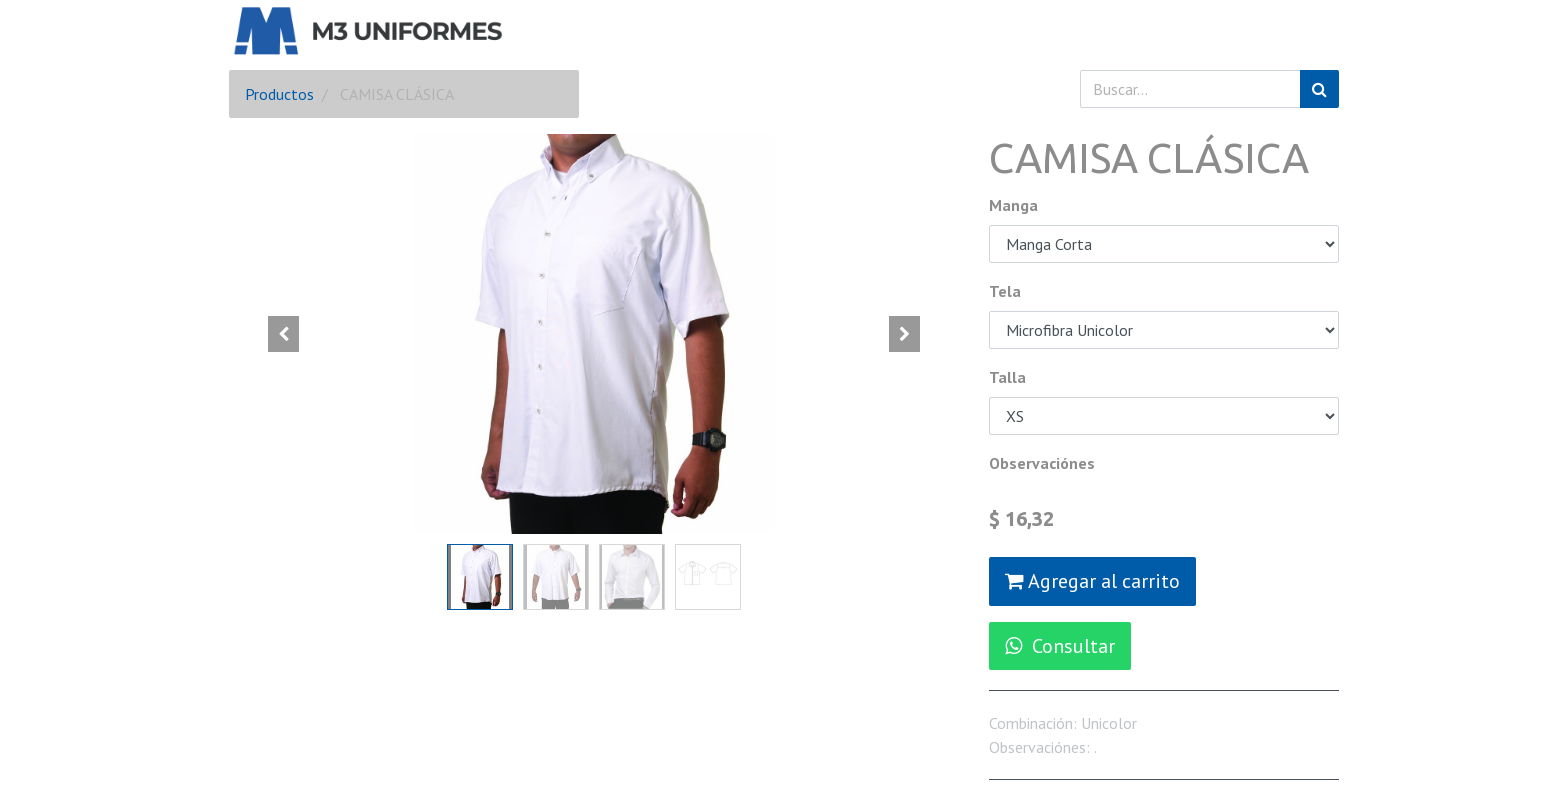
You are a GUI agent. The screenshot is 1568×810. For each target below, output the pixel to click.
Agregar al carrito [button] (1092, 581)
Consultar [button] (1060, 646)
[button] (284, 334)
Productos (279, 94)
